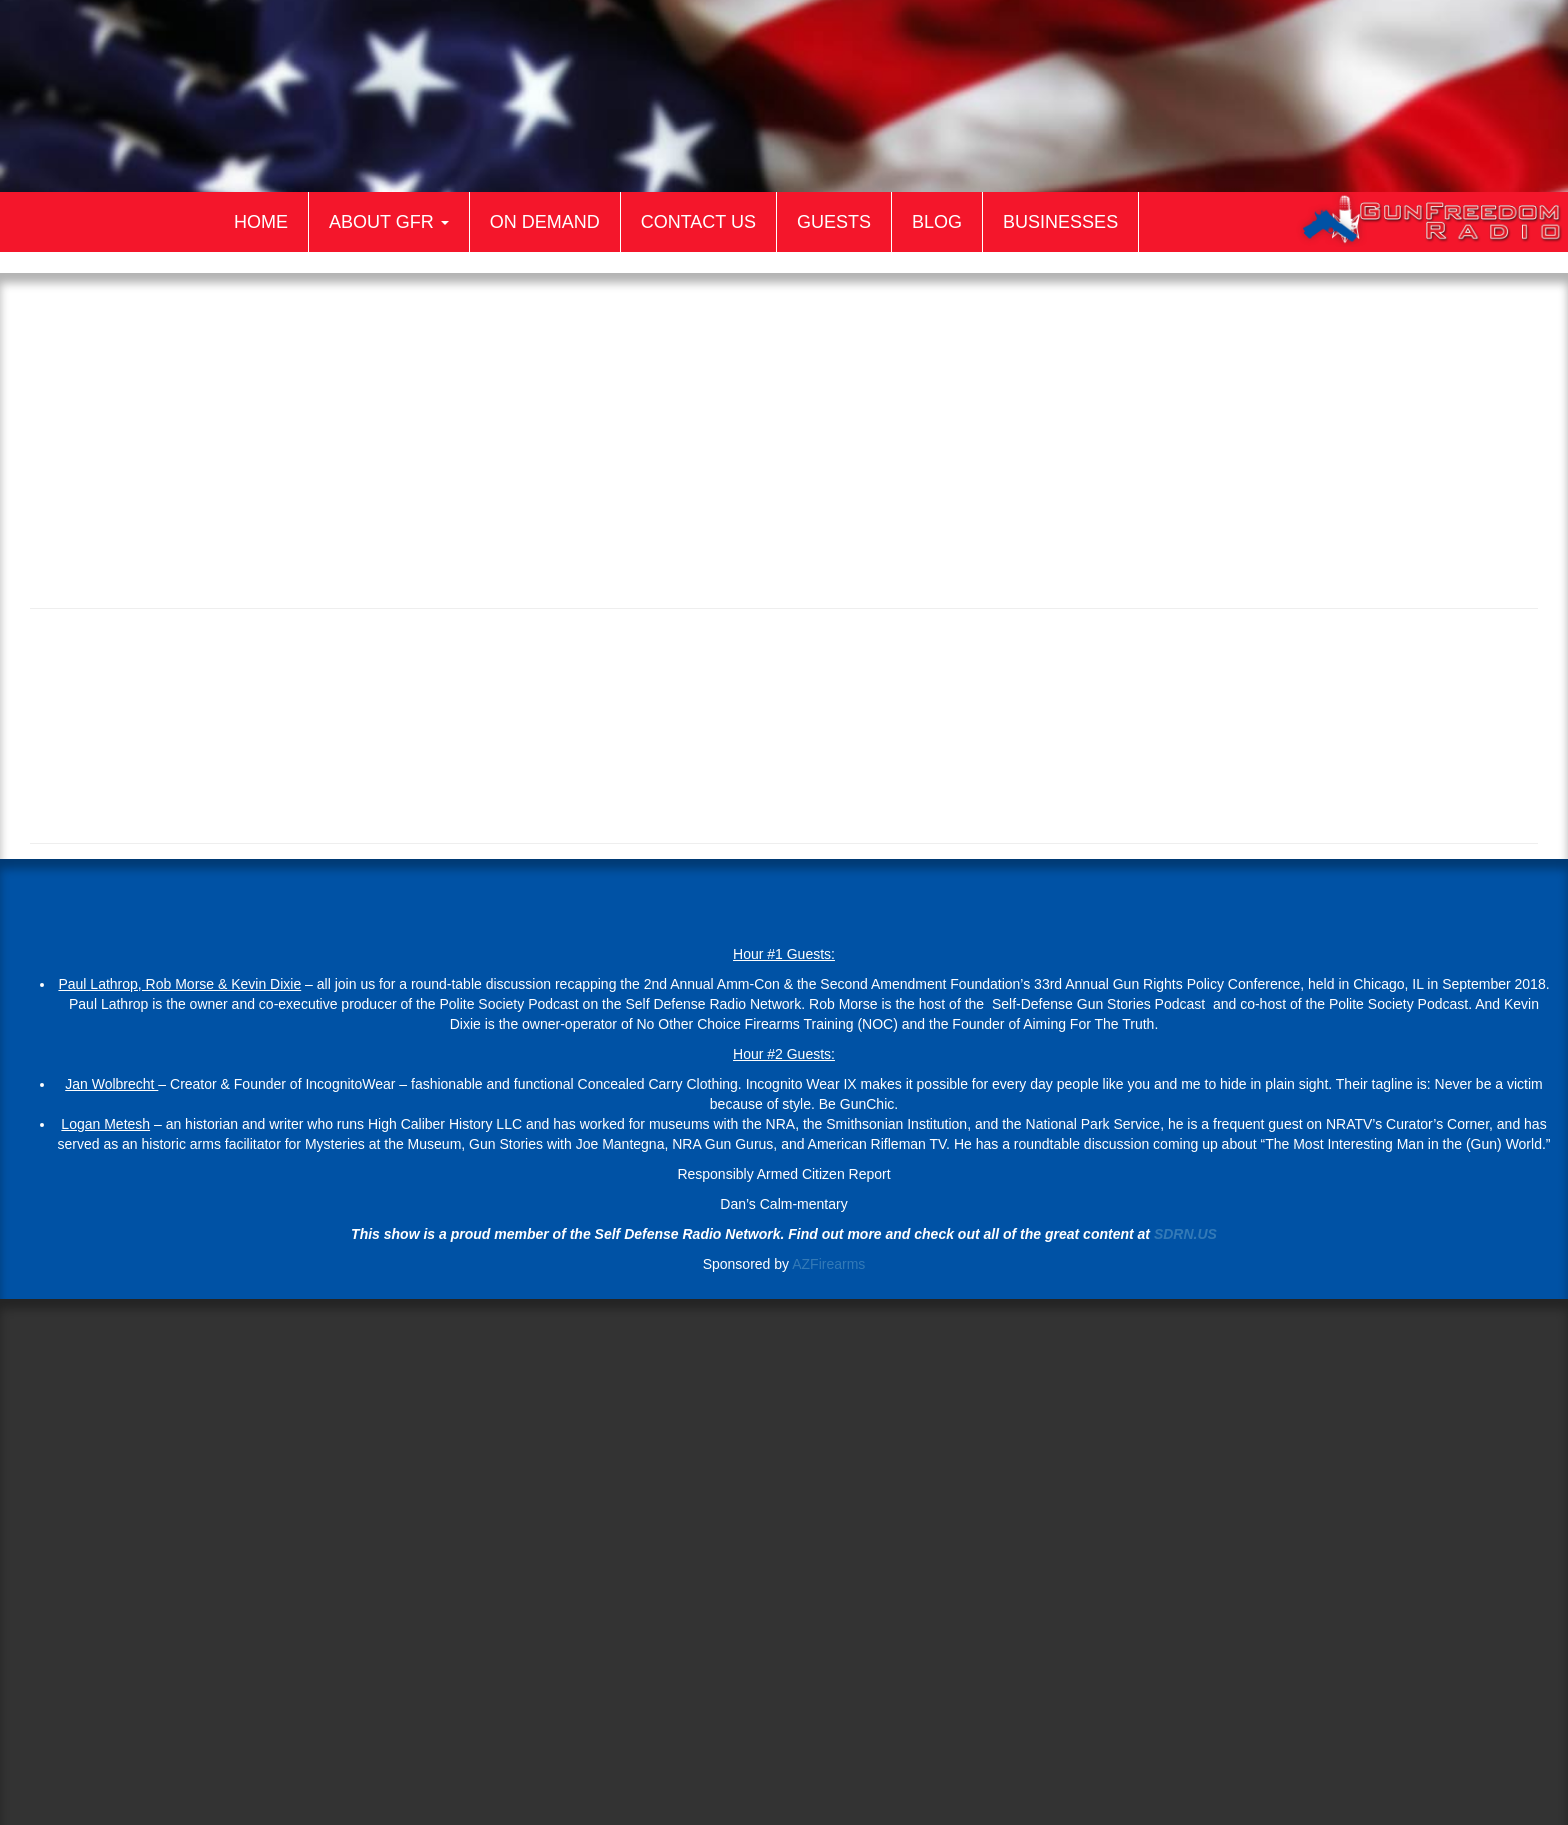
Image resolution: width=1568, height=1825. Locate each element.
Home (261, 222)
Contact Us (698, 222)
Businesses (1060, 222)
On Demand (545, 222)
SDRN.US (1185, 1234)
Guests (834, 222)
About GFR (389, 222)
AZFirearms (828, 1264)
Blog (937, 222)
